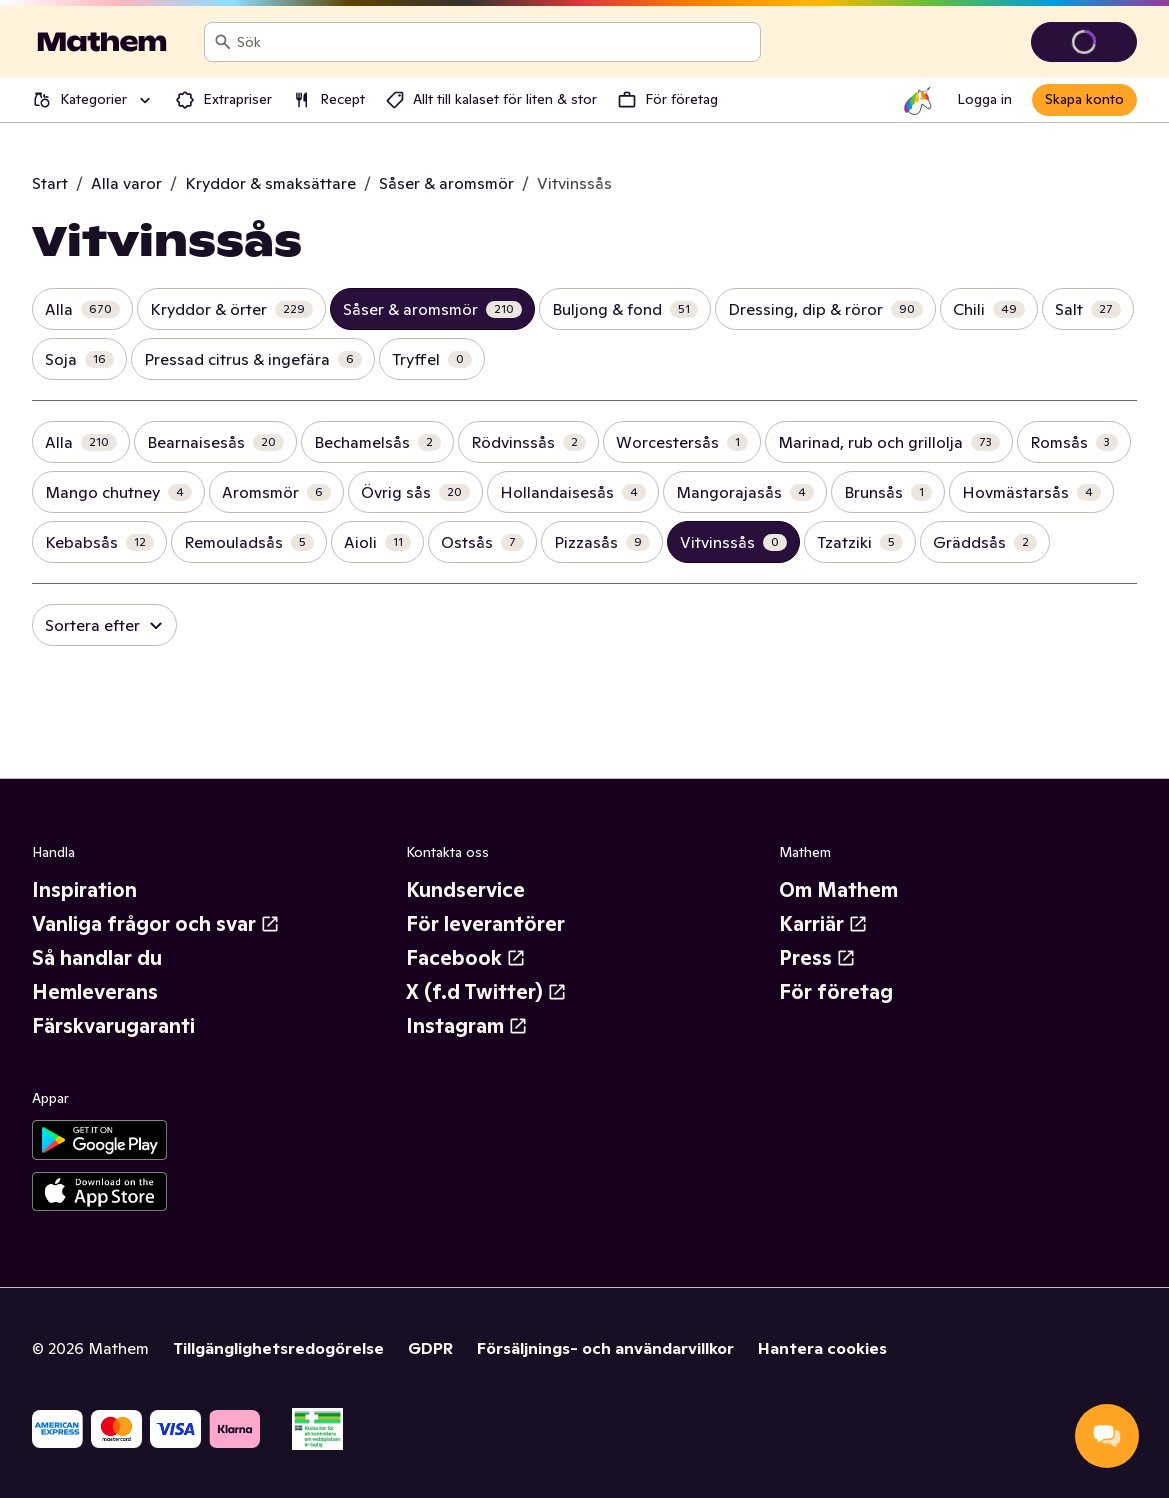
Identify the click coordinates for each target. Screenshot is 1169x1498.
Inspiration (84, 890)
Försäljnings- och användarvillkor (605, 1348)
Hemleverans (95, 992)
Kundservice (465, 890)
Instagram (467, 1026)
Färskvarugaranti (113, 1026)
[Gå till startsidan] (102, 42)
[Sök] (223, 42)
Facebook (466, 958)
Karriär (823, 924)
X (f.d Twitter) (486, 992)
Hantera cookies (822, 1348)
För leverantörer (485, 924)
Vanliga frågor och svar (156, 924)
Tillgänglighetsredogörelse (278, 1348)
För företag (836, 992)
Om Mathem (838, 890)
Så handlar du (97, 958)
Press (817, 958)
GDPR (430, 1348)
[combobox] (494, 42)
